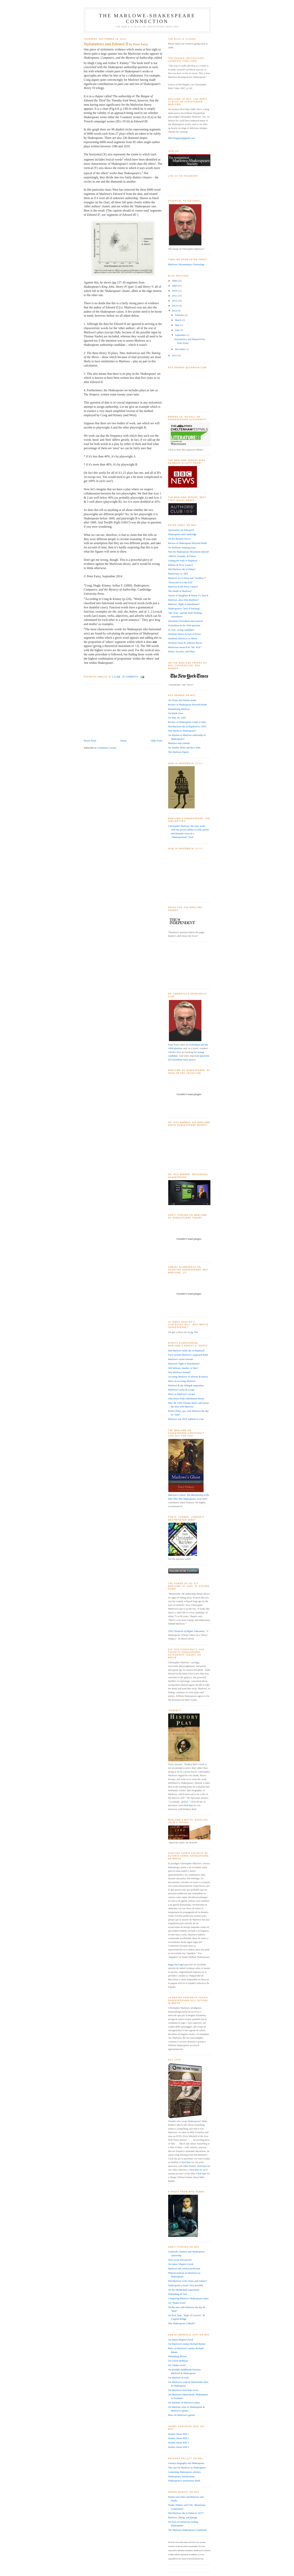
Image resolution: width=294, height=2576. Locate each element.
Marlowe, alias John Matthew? (183, 599)
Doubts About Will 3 (178, 2442)
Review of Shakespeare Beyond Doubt (187, 543)
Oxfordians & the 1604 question (184, 625)
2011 (175, 295)
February (179, 315)
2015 (175, 355)
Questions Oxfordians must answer (185, 620)
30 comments (130, 677)
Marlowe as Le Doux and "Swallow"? (187, 578)
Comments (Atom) (106, 747)
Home (123, 740)
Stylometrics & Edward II (181, 530)
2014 (175, 310)
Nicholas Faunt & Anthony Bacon (185, 642)
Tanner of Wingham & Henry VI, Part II (188, 595)
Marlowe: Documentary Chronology (186, 264)
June (177, 330)
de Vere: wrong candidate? (181, 629)
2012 (175, 300)
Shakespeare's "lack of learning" (184, 608)
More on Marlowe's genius (181, 2415)
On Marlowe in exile (178, 2377)
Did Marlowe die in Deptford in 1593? (187, 726)
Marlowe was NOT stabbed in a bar (186, 1419)
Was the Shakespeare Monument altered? (188, 551)
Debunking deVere (177, 2356)
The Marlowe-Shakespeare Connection (147, 18)
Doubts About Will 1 (178, 2434)
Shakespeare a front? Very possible (185, 2285)
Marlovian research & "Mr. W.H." (185, 647)
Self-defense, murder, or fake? (183, 1368)
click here (188, 1805)
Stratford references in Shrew (183, 638)
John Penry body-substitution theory (186, 1398)
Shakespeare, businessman (181, 2476)
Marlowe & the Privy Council (183, 586)
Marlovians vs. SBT (178, 573)
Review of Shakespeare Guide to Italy (187, 722)
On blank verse (175, 713)
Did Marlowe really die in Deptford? (186, 1350)
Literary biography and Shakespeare (186, 2463)
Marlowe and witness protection (184, 2268)
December (180, 349)
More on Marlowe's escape (181, 1394)
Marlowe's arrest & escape (181, 1389)
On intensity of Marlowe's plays (184, 2402)
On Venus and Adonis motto (182, 700)
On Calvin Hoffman (178, 2360)
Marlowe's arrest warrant (180, 1359)
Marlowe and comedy (179, 743)
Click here (185, 2162)
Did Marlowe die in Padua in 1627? (186, 2513)
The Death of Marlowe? (180, 591)
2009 (175, 285)
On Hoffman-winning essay (182, 547)
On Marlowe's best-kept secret (183, 2390)
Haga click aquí (176, 1964)
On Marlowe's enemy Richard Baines (186, 2343)
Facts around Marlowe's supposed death (188, 1354)
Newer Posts (90, 740)
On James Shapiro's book (180, 2264)
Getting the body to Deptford (182, 560)
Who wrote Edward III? (180, 2259)
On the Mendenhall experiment (183, 2289)
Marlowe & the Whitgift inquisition (186, 1385)
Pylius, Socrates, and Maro (181, 651)
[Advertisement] (112, 712)
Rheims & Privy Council (180, 564)
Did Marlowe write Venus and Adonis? (187, 2280)
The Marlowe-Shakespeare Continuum (187, 2529)
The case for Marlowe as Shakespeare (187, 2467)
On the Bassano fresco (179, 538)
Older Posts (156, 740)
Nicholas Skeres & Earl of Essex (184, 634)
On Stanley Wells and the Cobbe (184, 747)
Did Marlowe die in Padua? (182, 569)
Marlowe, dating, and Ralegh (182, 2517)
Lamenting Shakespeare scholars (184, 2472)
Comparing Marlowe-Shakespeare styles (188, 2298)
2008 (175, 280)
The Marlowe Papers (178, 751)
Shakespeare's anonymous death (184, 2480)
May (177, 325)
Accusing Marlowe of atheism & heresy (188, 1376)
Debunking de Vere (177, 2294)
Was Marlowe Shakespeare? (182, 730)
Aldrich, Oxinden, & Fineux (182, 556)
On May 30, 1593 (177, 717)
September (180, 335)
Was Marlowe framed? (179, 1372)
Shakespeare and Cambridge (182, 534)
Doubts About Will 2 (178, 2438)
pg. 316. (194, 1332)
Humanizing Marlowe (179, 709)
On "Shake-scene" (177, 2302)
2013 (175, 305)
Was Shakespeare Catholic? (182, 2323)
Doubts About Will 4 (178, 2447)
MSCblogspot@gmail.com (181, 138)
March (178, 320)
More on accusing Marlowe (182, 1381)
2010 (175, 290)
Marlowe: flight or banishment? (184, 604)
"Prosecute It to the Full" (180, 582)
